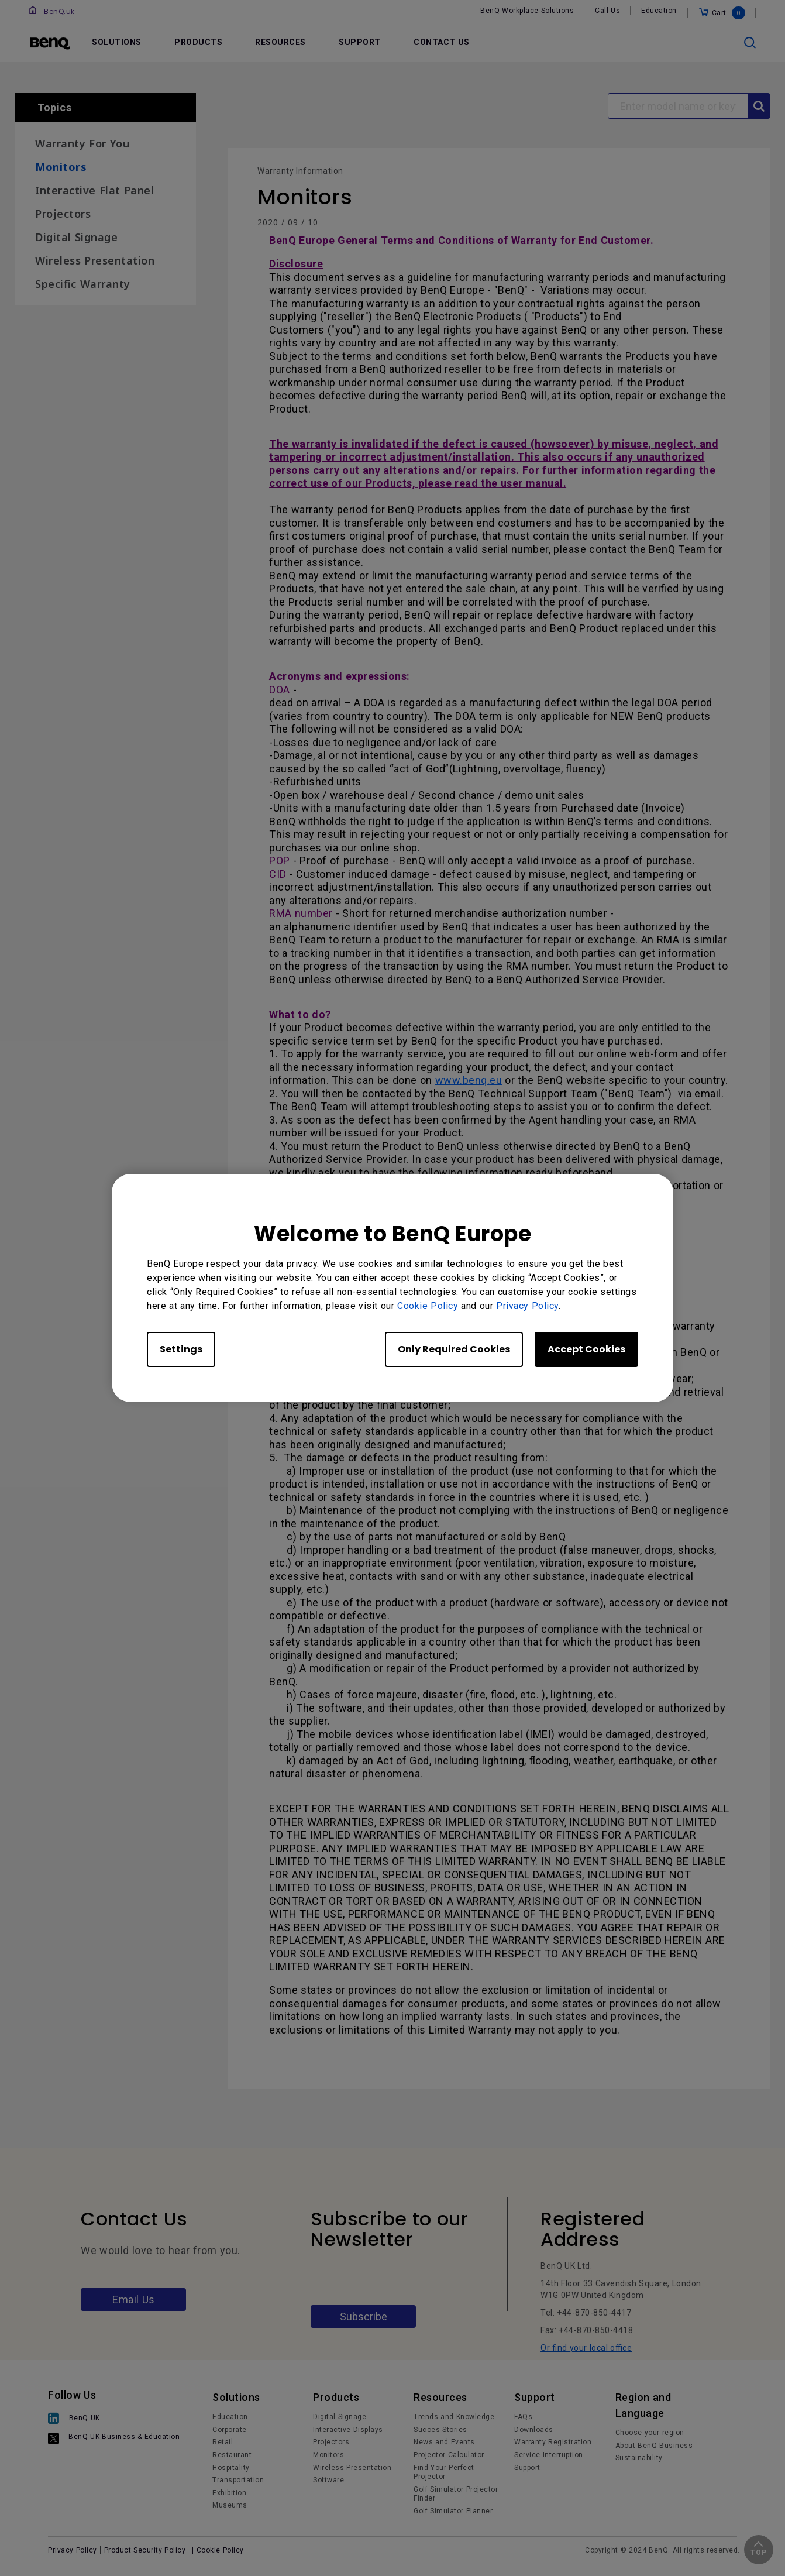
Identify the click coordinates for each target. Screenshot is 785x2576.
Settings (181, 1349)
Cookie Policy (427, 1305)
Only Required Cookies (454, 1349)
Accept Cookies (586, 1349)
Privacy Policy (527, 1305)
